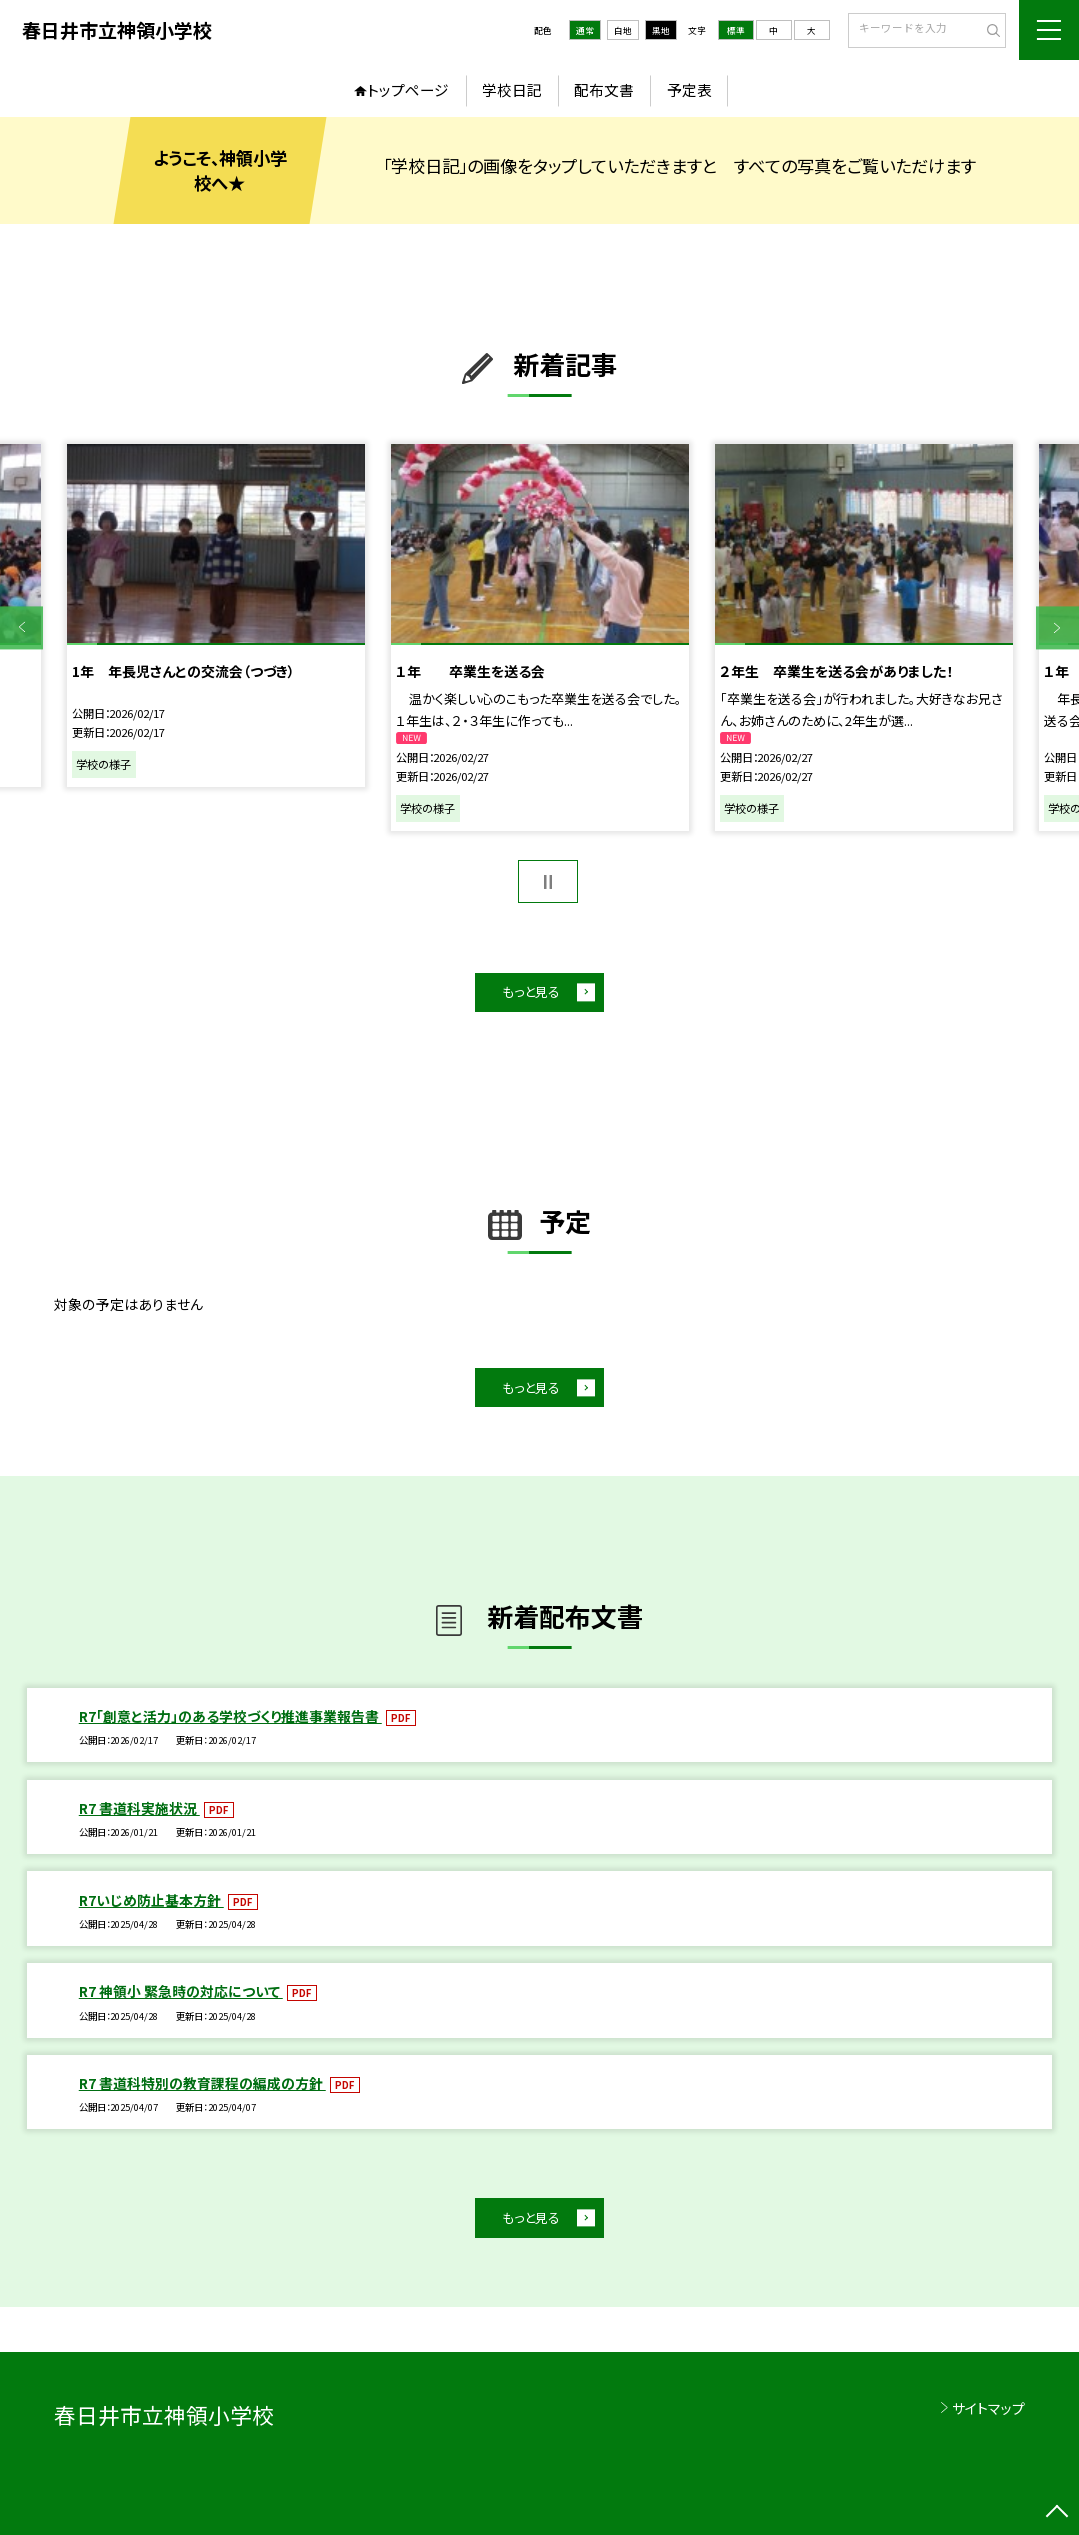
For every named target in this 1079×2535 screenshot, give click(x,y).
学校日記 (512, 89)
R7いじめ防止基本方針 (151, 1900)
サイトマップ (988, 2408)
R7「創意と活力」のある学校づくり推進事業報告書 (230, 1716)
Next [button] (1057, 627)
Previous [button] (21, 627)
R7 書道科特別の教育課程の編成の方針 (202, 2083)
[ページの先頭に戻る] (1057, 2513)
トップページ (408, 89)
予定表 (689, 89)
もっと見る (531, 991)
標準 (736, 30)
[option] (216, 616)
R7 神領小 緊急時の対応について (181, 1991)
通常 (585, 30)
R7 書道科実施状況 (139, 1808)
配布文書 (604, 89)
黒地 (661, 30)
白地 (623, 30)
